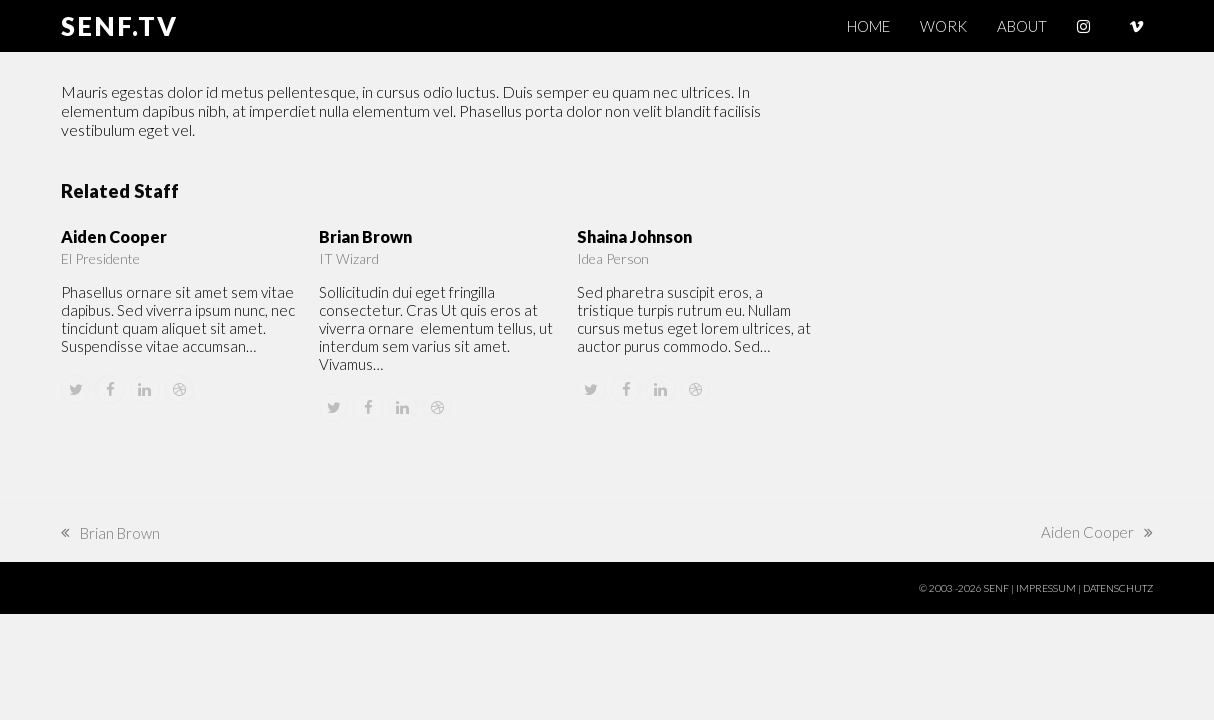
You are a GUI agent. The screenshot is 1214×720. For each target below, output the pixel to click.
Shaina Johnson (634, 236)
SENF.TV (119, 26)
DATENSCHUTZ (1118, 588)
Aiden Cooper (114, 236)
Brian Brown (365, 236)
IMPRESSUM (1046, 588)
